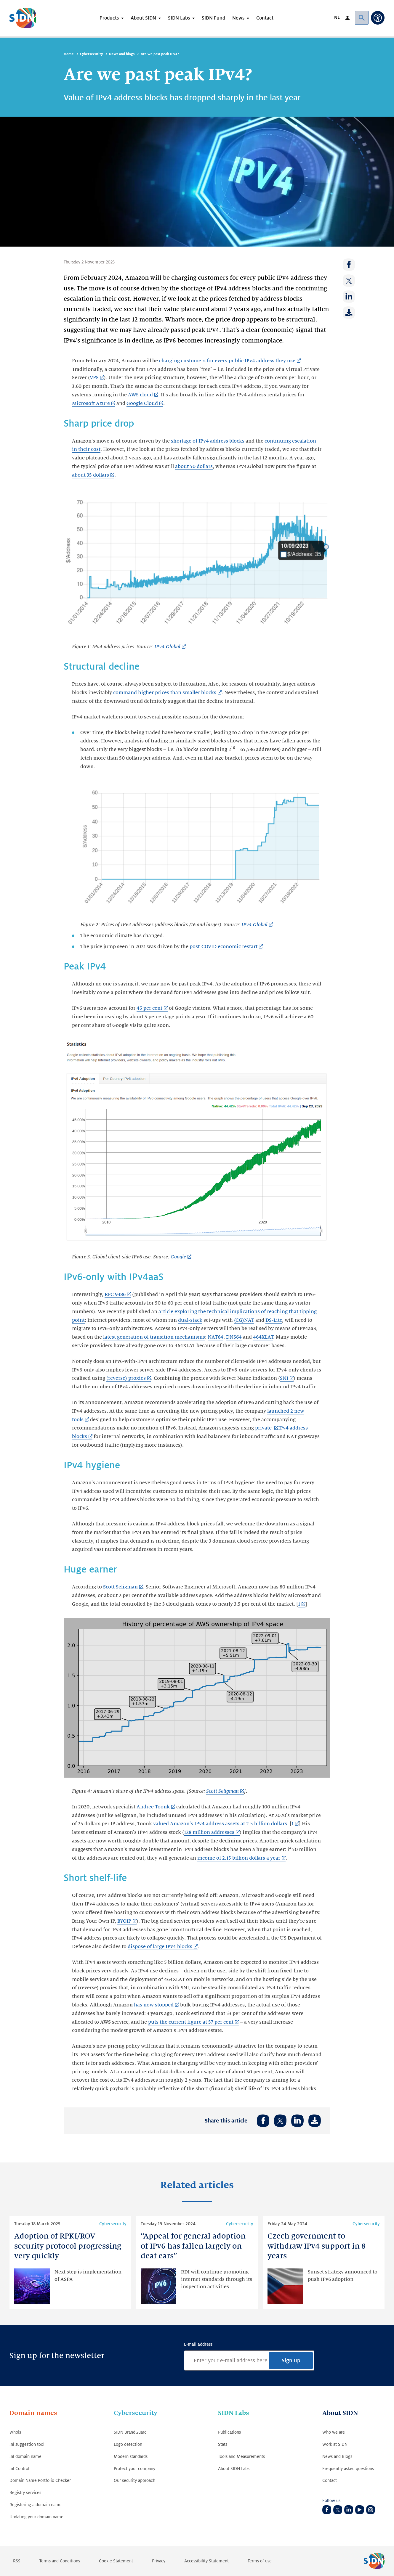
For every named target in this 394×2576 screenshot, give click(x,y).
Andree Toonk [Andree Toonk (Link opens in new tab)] (153, 1807)
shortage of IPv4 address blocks (207, 441)
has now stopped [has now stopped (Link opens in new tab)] (154, 2005)
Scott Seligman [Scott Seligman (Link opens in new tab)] (120, 1587)
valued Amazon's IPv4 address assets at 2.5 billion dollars (220, 1823)
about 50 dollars (194, 466)
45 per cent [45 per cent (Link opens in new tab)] (149, 1008)
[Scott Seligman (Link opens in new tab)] (225, 1791)
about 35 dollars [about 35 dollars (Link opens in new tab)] (90, 475)
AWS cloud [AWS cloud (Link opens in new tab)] (140, 395)
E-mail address (198, 2344)
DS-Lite (273, 1320)
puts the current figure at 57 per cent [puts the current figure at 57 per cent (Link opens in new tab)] (190, 2022)
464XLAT (263, 1337)
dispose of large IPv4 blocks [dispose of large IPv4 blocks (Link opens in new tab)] (160, 1946)
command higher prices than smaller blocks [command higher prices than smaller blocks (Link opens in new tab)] (164, 692)
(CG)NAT (244, 1320)
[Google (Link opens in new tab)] (181, 1257)
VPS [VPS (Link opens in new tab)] (94, 377)
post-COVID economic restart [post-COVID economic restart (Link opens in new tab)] (223, 946)
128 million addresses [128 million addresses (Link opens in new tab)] (209, 1832)
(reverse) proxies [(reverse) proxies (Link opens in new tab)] (126, 1378)
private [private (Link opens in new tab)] (264, 1428)
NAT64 (215, 1337)
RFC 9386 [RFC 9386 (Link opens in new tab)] (115, 1294)
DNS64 (234, 1337)
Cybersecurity (91, 54)
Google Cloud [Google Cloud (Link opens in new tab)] (142, 403)
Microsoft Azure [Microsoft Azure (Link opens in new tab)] (91, 403)
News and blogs (121, 54)
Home (69, 54)
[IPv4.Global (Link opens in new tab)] (170, 647)
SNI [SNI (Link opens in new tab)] (284, 1378)
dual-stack (190, 1320)
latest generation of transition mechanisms (154, 1337)
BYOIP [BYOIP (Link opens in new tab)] (124, 1921)
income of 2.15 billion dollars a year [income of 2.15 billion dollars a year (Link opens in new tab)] (238, 1858)
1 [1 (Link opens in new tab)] (299, 1604)
